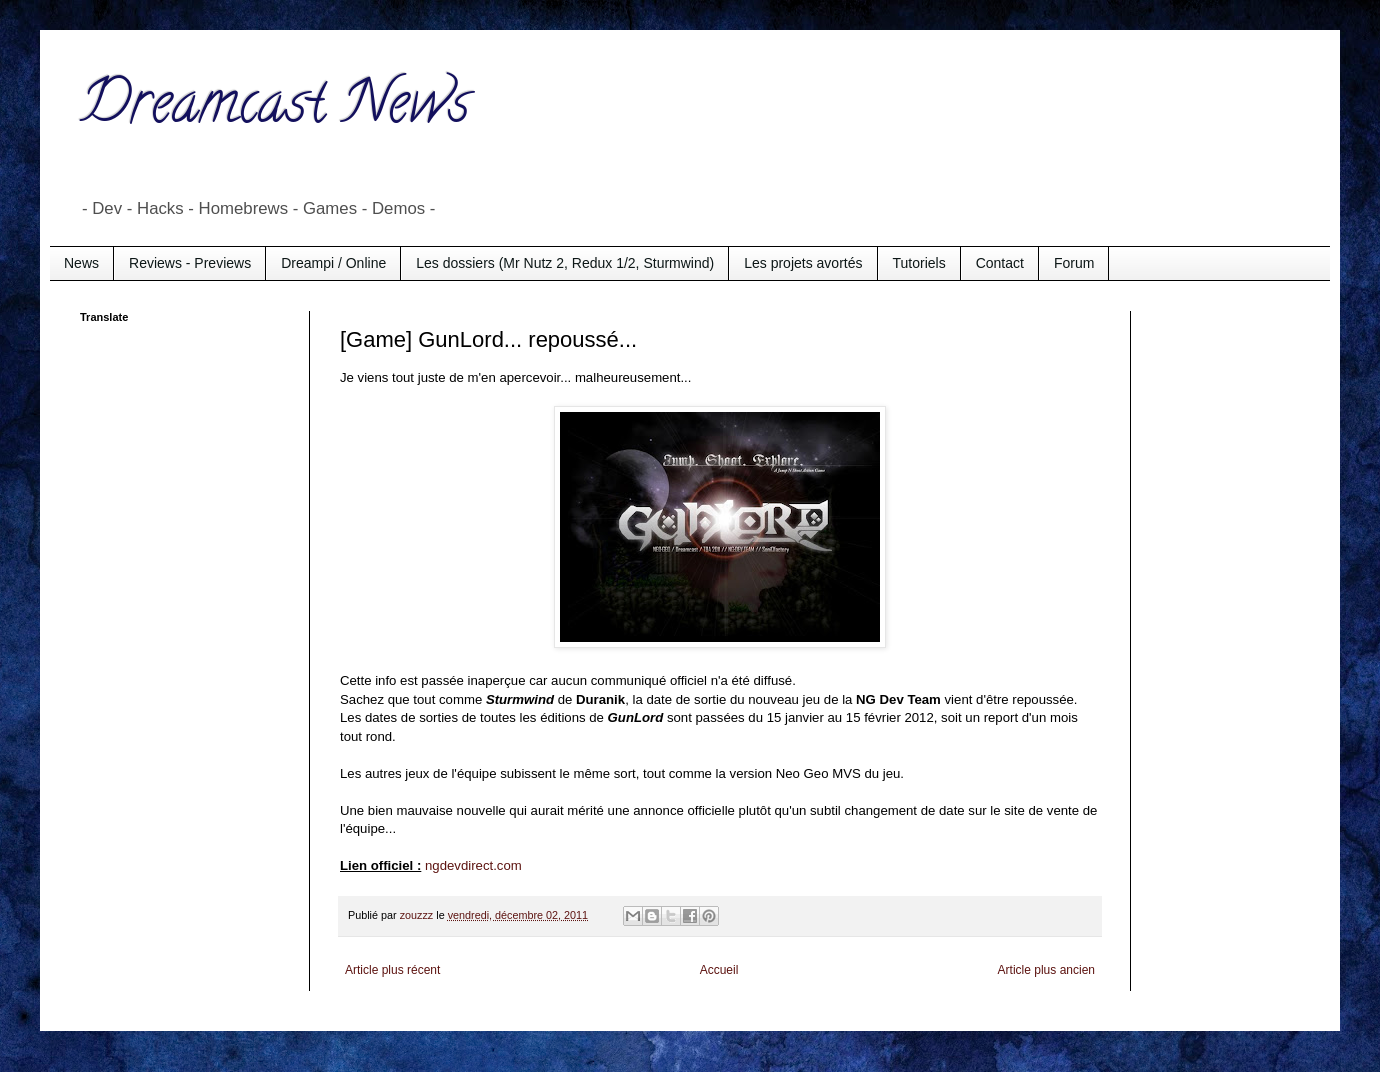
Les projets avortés (803, 263)
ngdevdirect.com (473, 865)
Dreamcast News (275, 109)
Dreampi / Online (333, 263)
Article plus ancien (1046, 970)
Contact (1000, 263)
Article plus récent (392, 970)
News (81, 263)
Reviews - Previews (190, 263)
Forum (1074, 263)
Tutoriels (919, 263)
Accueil (719, 970)
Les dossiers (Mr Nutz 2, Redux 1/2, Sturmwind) (565, 263)
